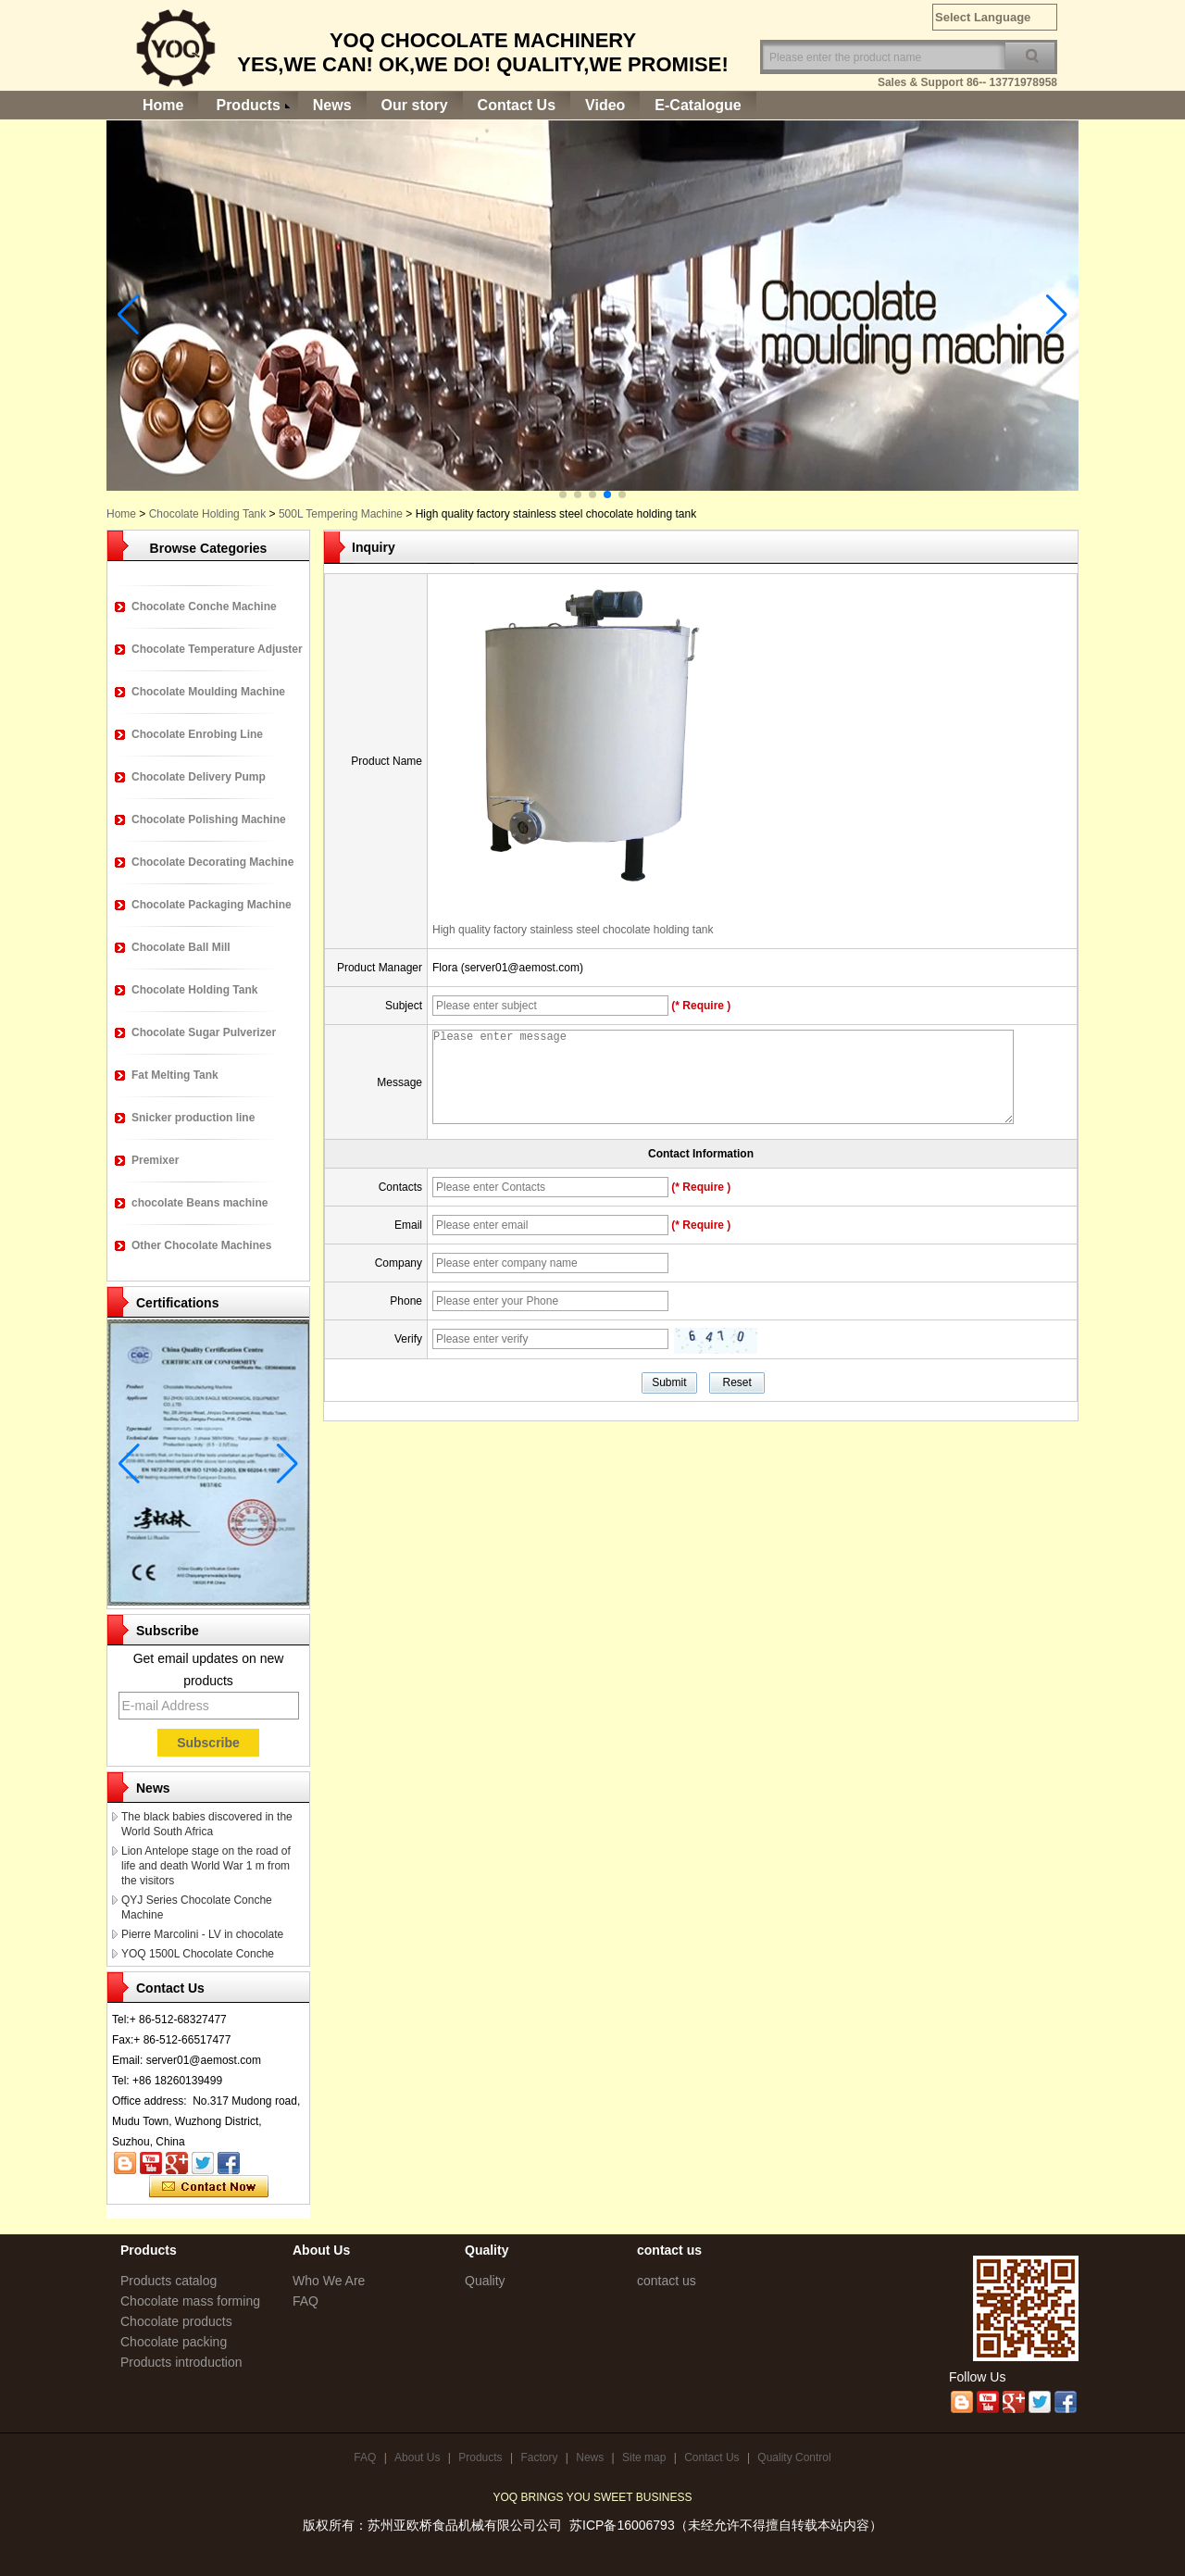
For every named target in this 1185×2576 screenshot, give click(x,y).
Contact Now (208, 2187)
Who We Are (329, 2280)
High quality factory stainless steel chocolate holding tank (573, 929)
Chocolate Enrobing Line (197, 734)
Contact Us (516, 105)
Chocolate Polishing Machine (208, 819)
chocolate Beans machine (199, 1202)
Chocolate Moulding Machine (208, 691)
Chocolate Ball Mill (181, 947)
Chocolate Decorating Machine (212, 862)
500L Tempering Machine (341, 513)
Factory (538, 2457)
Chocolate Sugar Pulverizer (203, 1032)
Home (163, 105)
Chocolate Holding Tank (208, 513)
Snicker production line (193, 1117)
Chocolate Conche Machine (204, 606)
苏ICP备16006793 (622, 2525)
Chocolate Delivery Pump (198, 776)
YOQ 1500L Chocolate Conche (197, 1953)
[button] (563, 494)
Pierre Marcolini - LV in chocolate (202, 1934)
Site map (644, 2457)
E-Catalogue (698, 105)
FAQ (305, 2301)
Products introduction (181, 2362)
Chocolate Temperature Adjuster (217, 649)
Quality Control (793, 2457)
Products (248, 105)
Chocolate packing (173, 2341)
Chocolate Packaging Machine (211, 904)
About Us (417, 2457)
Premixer (155, 1160)
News (332, 105)
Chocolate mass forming (190, 2301)
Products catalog (168, 2280)
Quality (485, 2280)
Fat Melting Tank (174, 1075)
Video (605, 105)
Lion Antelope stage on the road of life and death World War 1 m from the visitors (206, 1865)
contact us (666, 2280)
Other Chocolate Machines (201, 1245)
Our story (414, 105)
